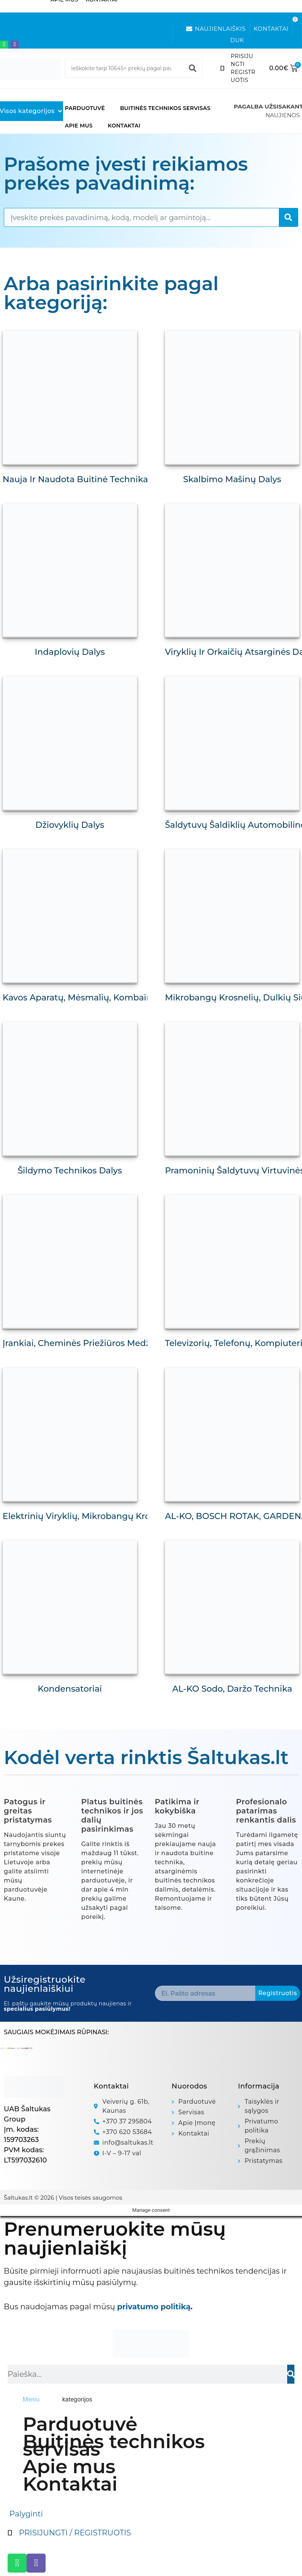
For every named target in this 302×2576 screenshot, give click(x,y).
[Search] (192, 68)
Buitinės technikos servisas (165, 108)
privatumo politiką (153, 2286)
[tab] (31, 2379)
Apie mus (79, 125)
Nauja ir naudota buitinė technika (76, 477)
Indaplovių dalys (70, 647)
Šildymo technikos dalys (69, 1158)
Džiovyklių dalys (69, 818)
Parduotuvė (85, 108)
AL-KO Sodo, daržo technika (232, 1669)
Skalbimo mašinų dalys (232, 477)
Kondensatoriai (70, 1669)
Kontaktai (124, 125)
